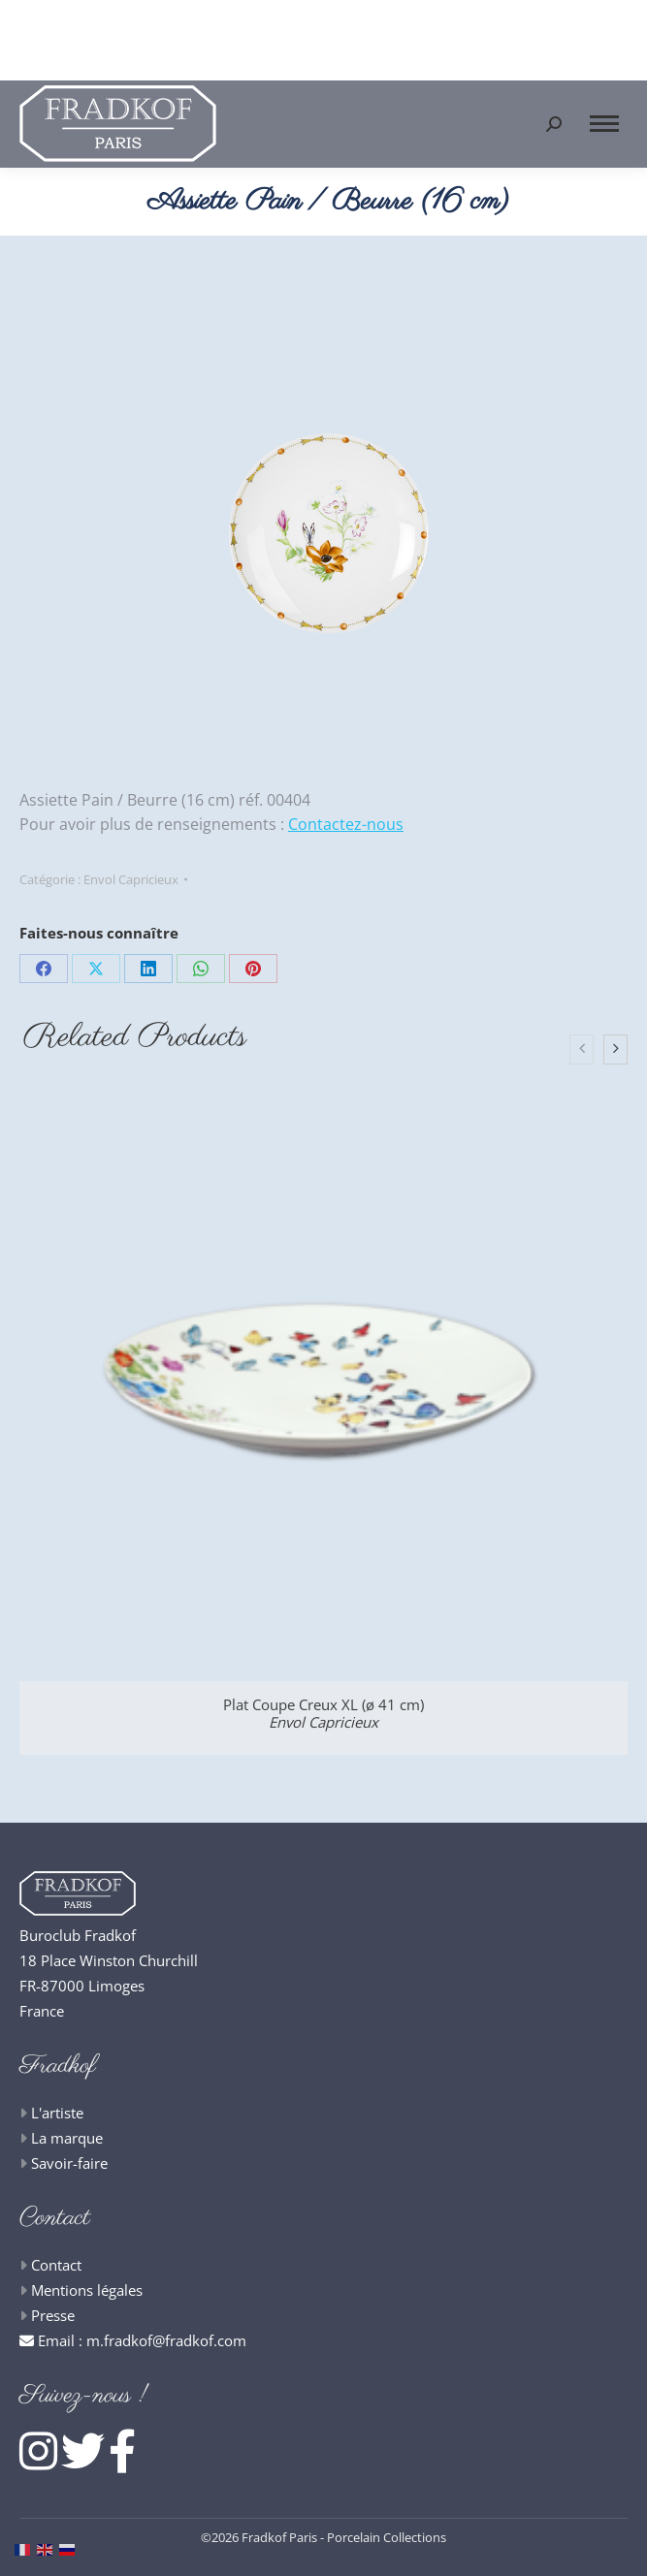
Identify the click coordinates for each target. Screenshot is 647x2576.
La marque (67, 2137)
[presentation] (581, 1049)
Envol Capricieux (130, 879)
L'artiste (57, 2112)
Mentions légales (87, 2290)
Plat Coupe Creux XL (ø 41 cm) (323, 1713)
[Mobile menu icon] (604, 123)
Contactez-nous (346, 824)
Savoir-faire (69, 2163)
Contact (56, 2264)
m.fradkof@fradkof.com (166, 2340)
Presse (53, 2315)
